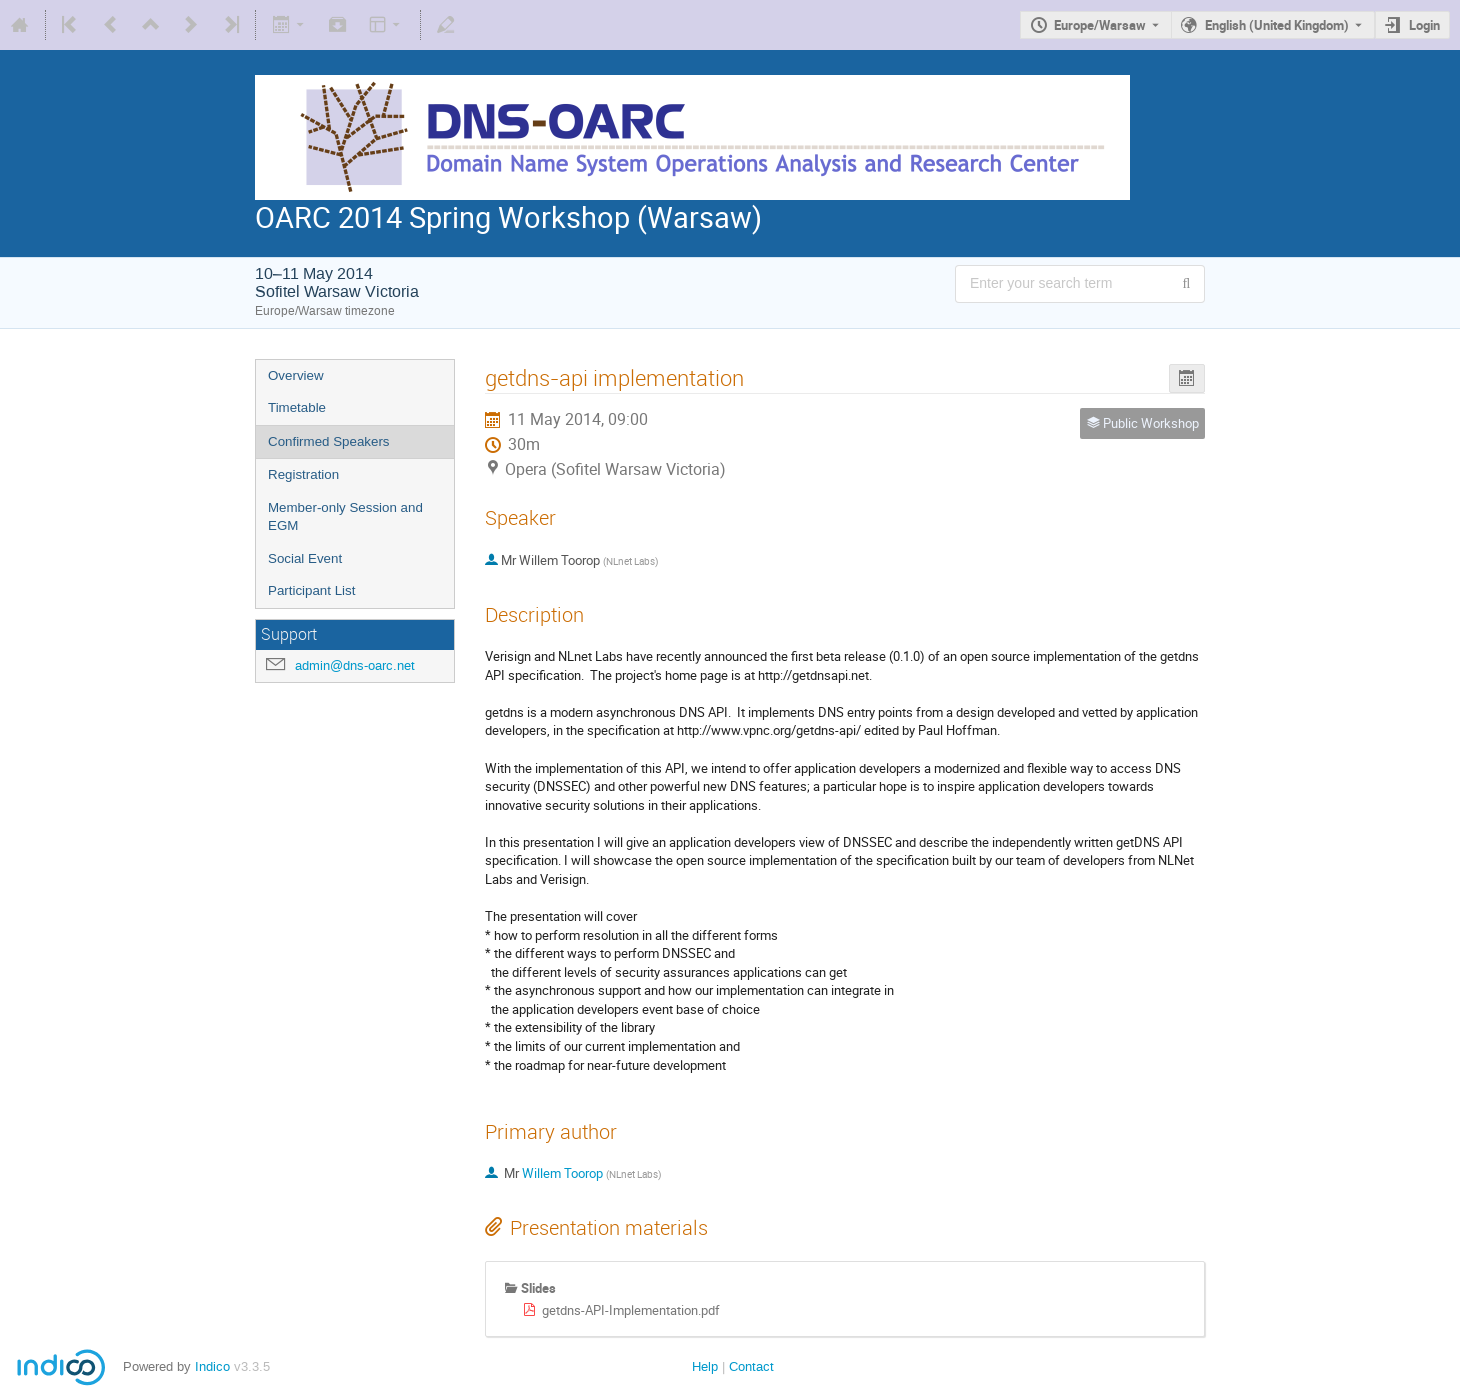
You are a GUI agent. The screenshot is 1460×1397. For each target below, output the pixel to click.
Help (705, 1366)
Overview (296, 375)
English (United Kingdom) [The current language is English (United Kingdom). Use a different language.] (1277, 25)
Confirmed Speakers (329, 441)
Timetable (297, 407)
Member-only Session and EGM (345, 517)
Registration (303, 474)
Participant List (311, 590)
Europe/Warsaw (1100, 25)
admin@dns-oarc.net (355, 665)
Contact (751, 1366)
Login (1424, 25)
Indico (212, 1366)
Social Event (305, 558)
